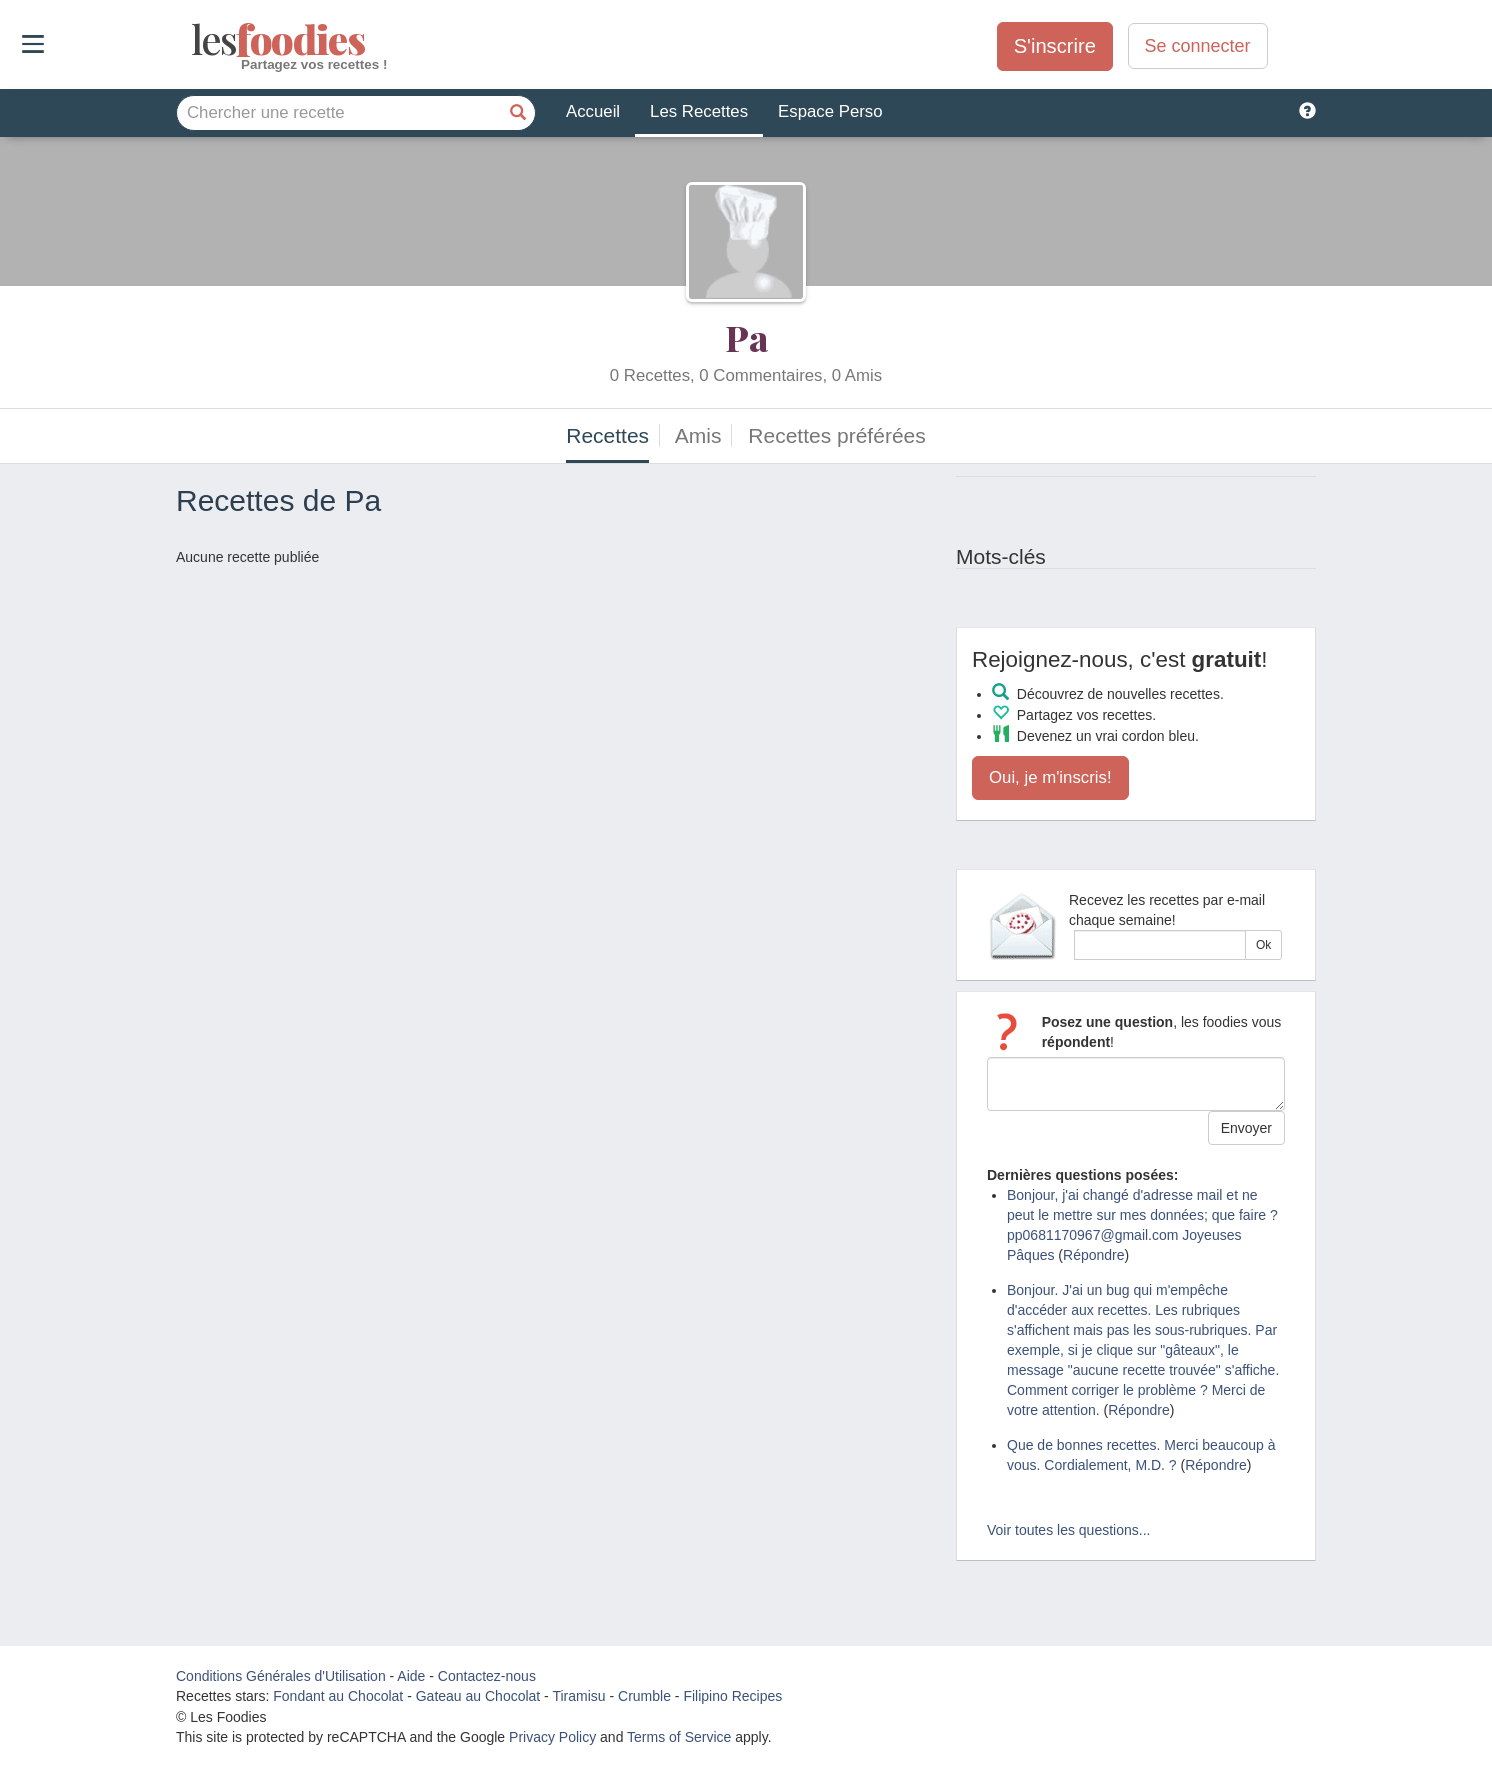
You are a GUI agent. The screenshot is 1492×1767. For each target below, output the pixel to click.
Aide (411, 1676)
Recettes (607, 435)
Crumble (644, 1696)
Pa (746, 337)
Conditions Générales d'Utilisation (281, 1676)
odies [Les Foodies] (193, 40)
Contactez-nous (487, 1676)
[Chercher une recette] (518, 113)
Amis (698, 435)
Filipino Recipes (732, 1696)
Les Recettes (699, 111)
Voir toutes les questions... (1068, 1530)
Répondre (1094, 1255)
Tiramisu (578, 1696)
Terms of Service (679, 1737)
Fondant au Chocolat (338, 1696)
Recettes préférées (836, 435)
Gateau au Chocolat (478, 1696)
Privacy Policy (552, 1737)
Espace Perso (830, 111)
